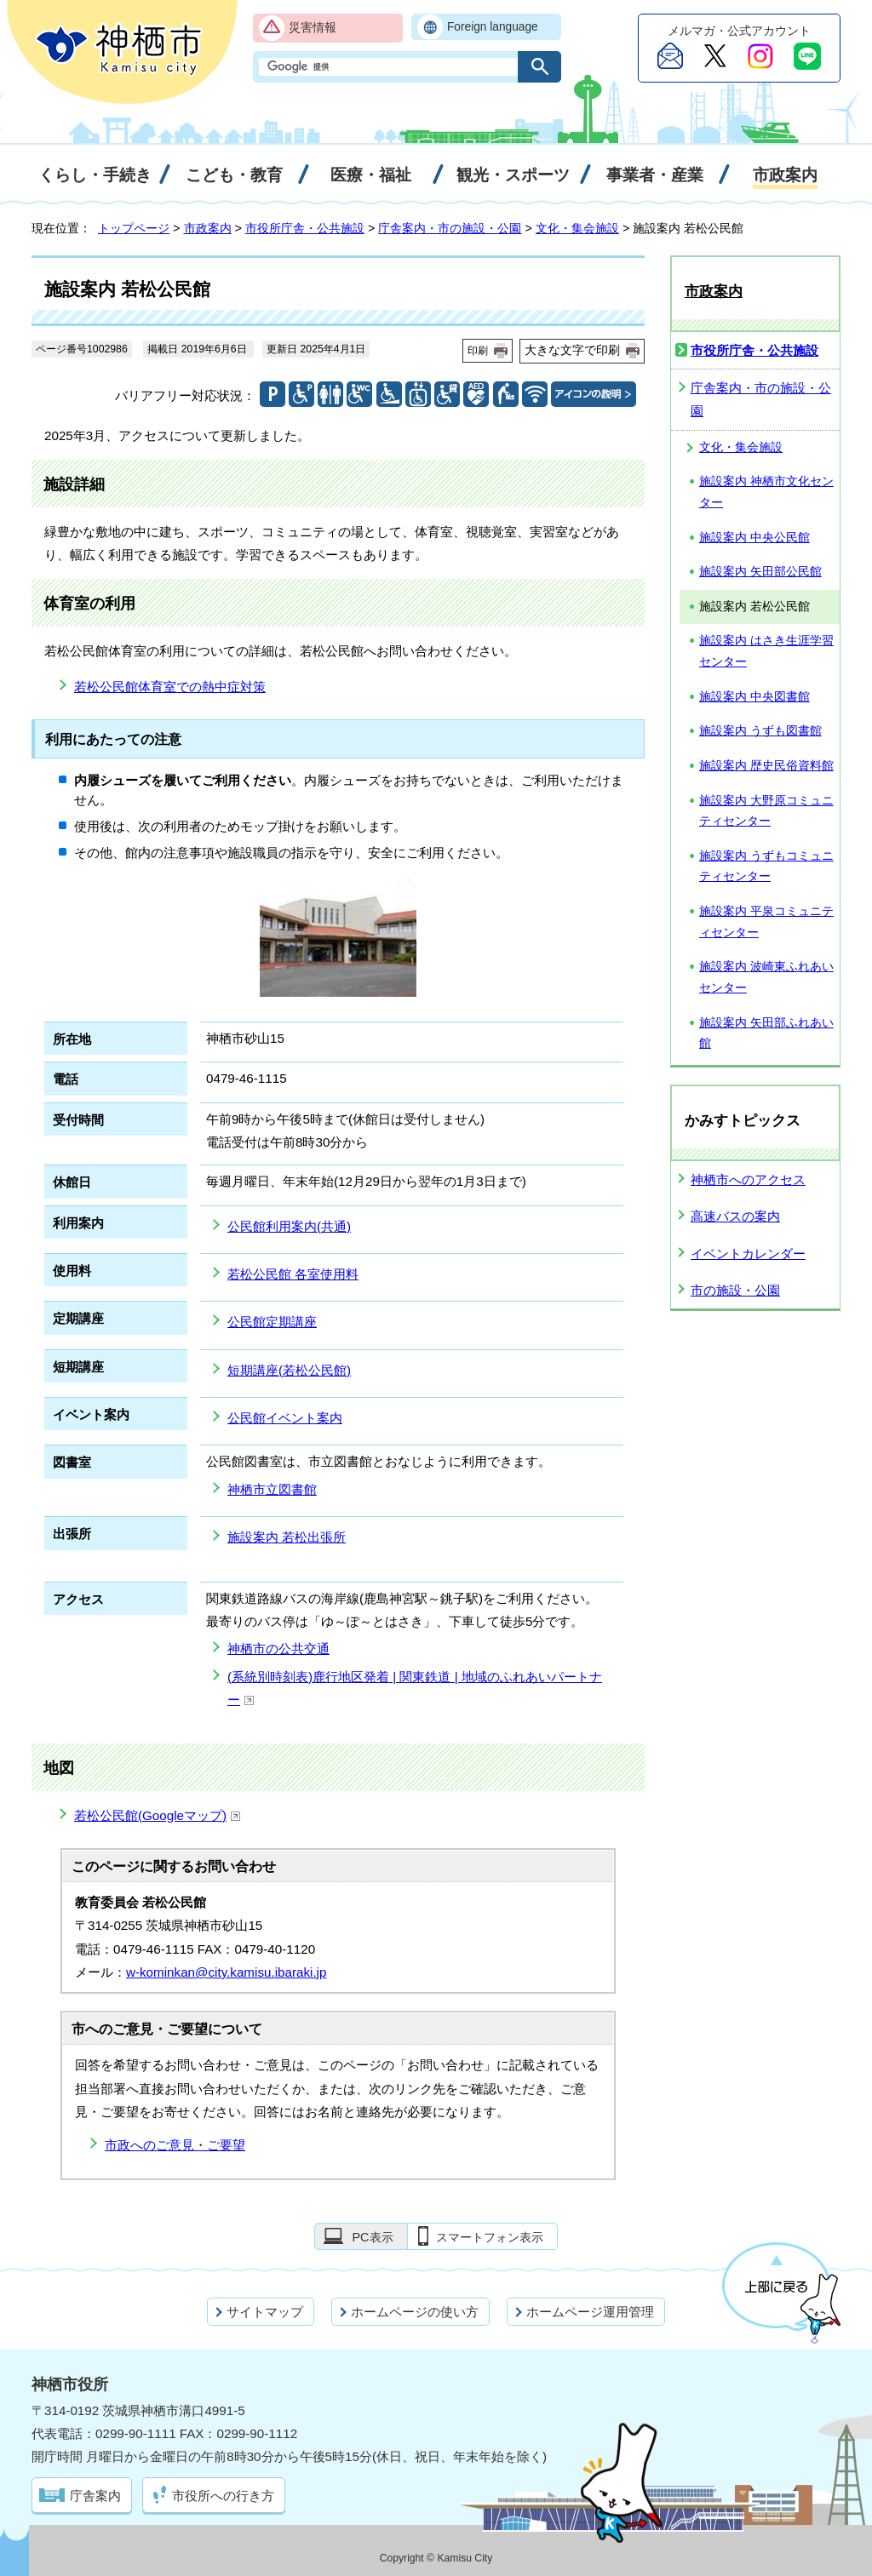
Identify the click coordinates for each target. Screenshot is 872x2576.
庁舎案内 (95, 2495)
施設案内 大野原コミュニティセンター (766, 811)
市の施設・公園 (735, 1290)
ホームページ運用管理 (590, 2311)
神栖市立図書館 (272, 1489)
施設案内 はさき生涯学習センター (766, 651)
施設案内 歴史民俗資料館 (766, 765)
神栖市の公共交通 (278, 1648)
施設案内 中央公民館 (754, 537)
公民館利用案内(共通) (289, 1226)
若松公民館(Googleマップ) (157, 1815)
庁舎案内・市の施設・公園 (449, 228)
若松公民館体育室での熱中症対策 (170, 686)
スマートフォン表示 (489, 2237)
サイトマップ (265, 2311)
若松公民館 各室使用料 (293, 1274)
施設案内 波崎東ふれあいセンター (766, 977)
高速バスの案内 (735, 1216)
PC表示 (372, 2237)
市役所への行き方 (223, 2495)
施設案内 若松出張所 (286, 1537)
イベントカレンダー (748, 1253)
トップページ (133, 228)
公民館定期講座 (272, 1321)
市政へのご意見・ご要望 (175, 2145)
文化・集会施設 (577, 228)
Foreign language (492, 26)
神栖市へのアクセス (748, 1179)
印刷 (478, 351)
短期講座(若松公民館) (289, 1370)
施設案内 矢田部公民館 (760, 571)
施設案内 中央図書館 (754, 696)
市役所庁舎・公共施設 (304, 228)
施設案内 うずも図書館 (760, 730)
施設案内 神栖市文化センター (766, 492)
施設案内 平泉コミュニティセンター (766, 922)
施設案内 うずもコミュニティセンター (766, 867)
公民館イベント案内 (284, 1418)
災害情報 (312, 27)
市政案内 (208, 228)
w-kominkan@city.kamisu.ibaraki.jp (226, 1972)
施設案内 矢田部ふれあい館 (766, 1033)
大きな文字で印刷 (572, 350)
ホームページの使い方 (415, 2311)
